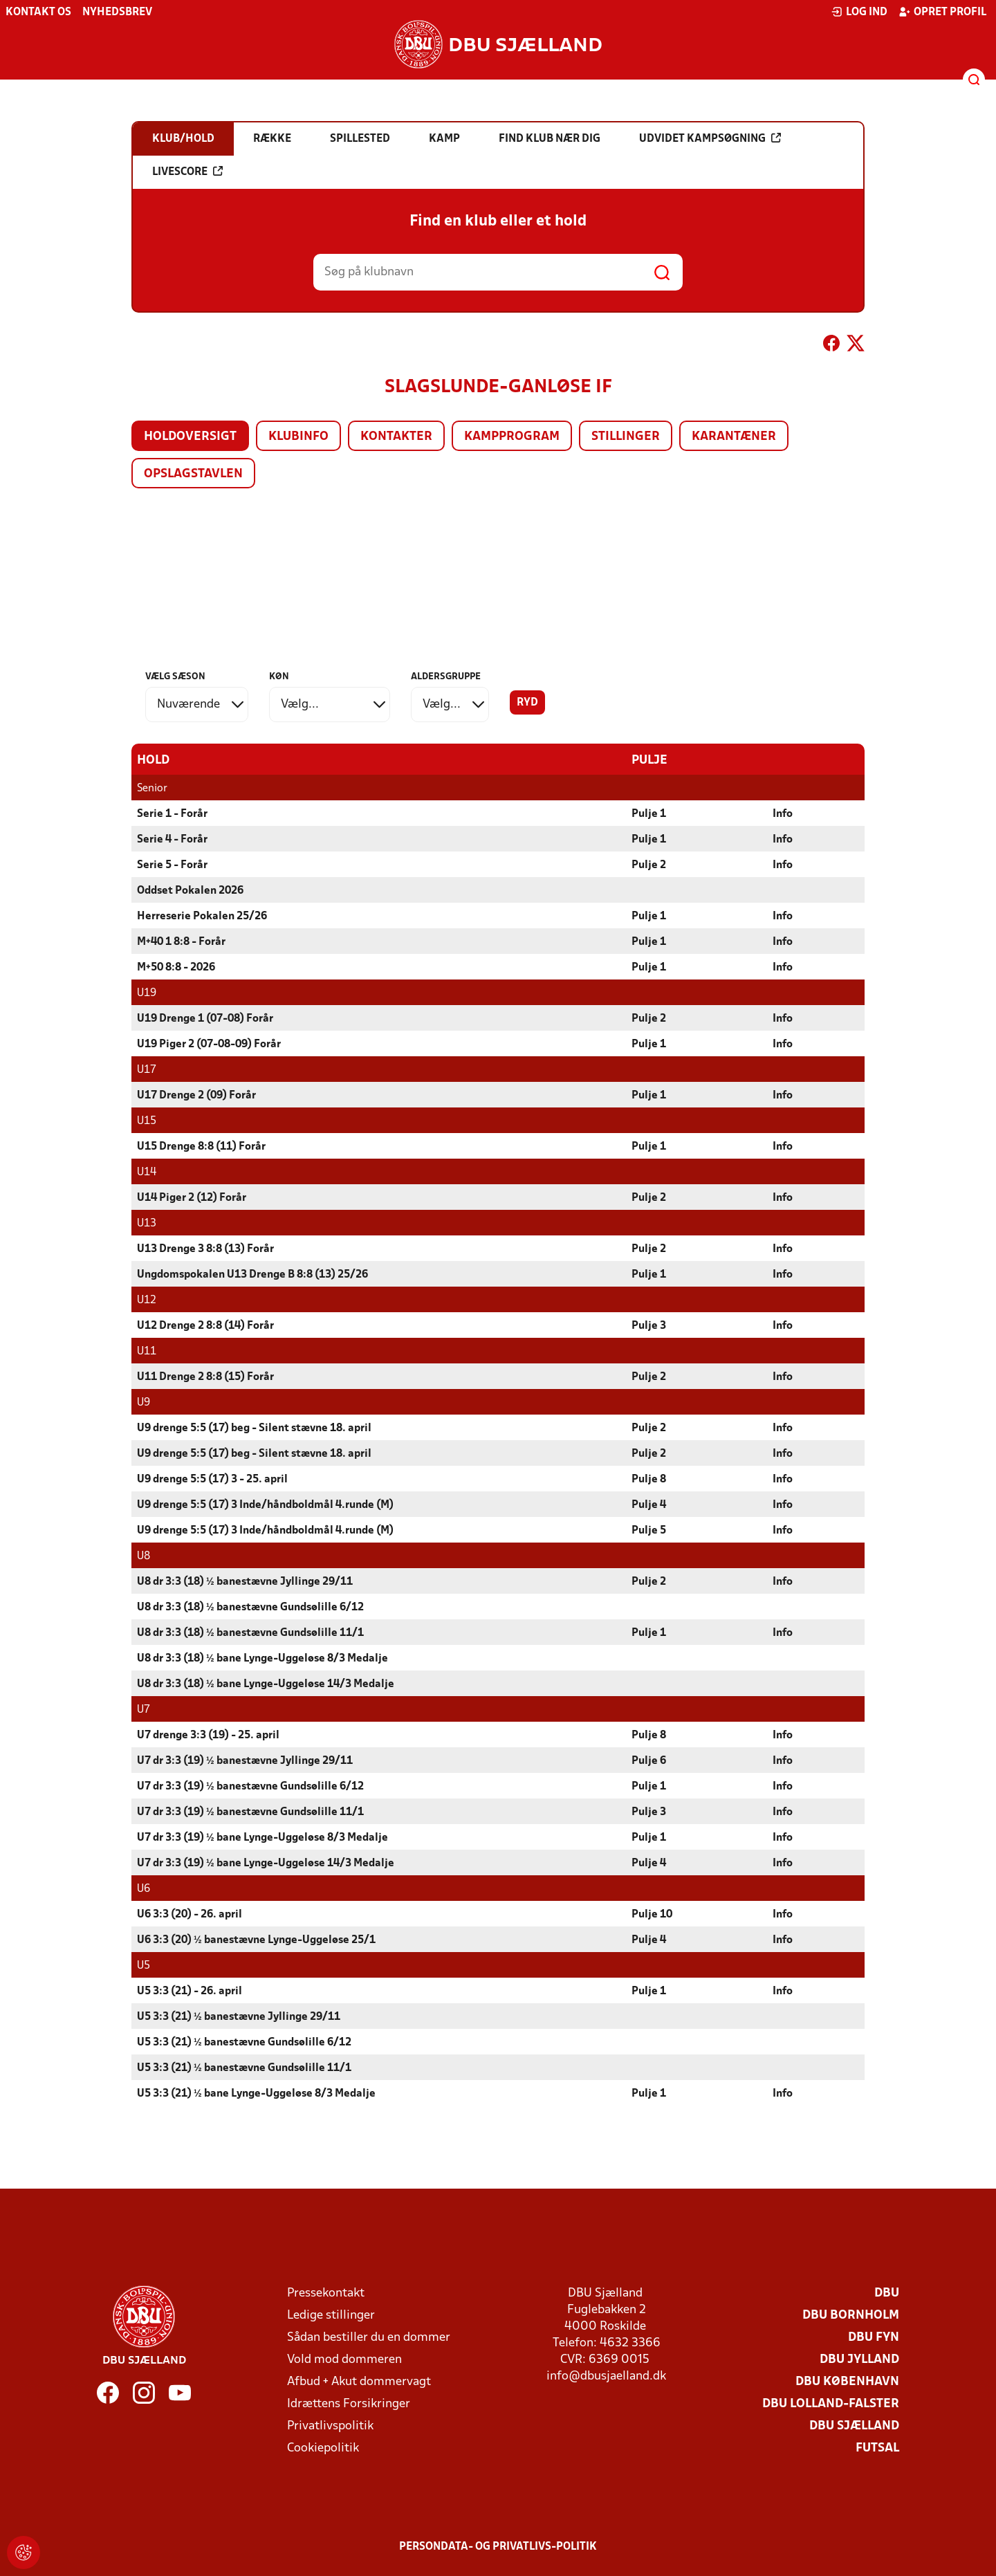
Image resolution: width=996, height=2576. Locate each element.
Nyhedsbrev (117, 12)
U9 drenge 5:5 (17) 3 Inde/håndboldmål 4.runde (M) (265, 1504)
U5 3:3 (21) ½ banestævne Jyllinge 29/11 (238, 2016)
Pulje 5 (648, 1530)
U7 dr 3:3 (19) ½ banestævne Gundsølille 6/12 (250, 1786)
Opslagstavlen (193, 474)
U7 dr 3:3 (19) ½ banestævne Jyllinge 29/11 (245, 1760)
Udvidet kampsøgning (710, 138)
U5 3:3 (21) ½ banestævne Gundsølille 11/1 (244, 2067)
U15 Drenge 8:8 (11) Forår (201, 1146)
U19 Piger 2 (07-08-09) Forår (209, 1044)
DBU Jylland (859, 2359)
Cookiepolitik (323, 2448)
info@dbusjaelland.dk (606, 2376)
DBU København (847, 2381)
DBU (886, 2293)
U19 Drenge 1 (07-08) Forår (205, 1018)
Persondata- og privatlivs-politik (498, 2546)
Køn (279, 676)
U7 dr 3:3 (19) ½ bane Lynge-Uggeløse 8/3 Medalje (262, 1837)
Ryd (527, 703)
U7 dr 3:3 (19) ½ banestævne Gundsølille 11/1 (250, 1811)
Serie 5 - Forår (172, 865)
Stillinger (625, 437)
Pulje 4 (648, 1504)
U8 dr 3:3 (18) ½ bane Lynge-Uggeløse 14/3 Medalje (265, 1684)
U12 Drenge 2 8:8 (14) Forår (205, 1325)
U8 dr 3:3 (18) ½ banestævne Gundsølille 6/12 (250, 1607)
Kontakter (396, 437)
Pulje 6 (648, 1760)
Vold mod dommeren (344, 2359)
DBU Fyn (873, 2337)
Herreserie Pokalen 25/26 (202, 916)
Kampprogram (512, 437)
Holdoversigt (190, 437)
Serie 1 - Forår (172, 813)
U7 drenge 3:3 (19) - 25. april (208, 1735)
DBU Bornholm (850, 2315)
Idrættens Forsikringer (348, 2403)
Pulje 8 (648, 1479)
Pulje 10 (651, 1914)
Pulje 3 (648, 1325)
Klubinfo (298, 437)
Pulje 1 (648, 813)
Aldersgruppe (446, 676)
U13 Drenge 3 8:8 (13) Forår (205, 1248)
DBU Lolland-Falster (830, 2403)
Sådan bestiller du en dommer (368, 2337)
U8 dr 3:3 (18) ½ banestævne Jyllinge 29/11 (245, 1581)
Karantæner (734, 437)
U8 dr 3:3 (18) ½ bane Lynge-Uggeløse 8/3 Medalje (262, 1658)
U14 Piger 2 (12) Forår (191, 1197)
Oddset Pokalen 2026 (190, 890)
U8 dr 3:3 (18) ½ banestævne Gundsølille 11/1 (250, 1632)
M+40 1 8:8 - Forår (181, 941)
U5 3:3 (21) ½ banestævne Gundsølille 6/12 (244, 2042)
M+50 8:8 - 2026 (176, 967)
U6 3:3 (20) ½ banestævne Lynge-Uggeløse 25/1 (256, 1939)
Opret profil (942, 12)
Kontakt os (38, 12)
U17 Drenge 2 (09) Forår (196, 1095)
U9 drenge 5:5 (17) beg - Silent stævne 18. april (254, 1428)
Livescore (187, 171)
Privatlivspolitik (330, 2425)
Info (783, 813)
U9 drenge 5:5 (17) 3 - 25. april (212, 1479)
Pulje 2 (648, 865)
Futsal (877, 2448)
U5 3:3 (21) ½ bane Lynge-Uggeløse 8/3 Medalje (256, 2093)
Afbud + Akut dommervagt (359, 2381)
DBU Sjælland (854, 2425)
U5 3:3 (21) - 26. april (189, 1991)
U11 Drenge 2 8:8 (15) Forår (205, 1376)
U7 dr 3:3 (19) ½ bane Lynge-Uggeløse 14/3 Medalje (265, 1863)
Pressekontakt (326, 2293)
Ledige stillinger (331, 2315)
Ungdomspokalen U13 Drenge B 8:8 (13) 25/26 (252, 1274)
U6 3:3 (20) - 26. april (189, 1914)
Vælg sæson (175, 676)
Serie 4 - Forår (172, 839)
